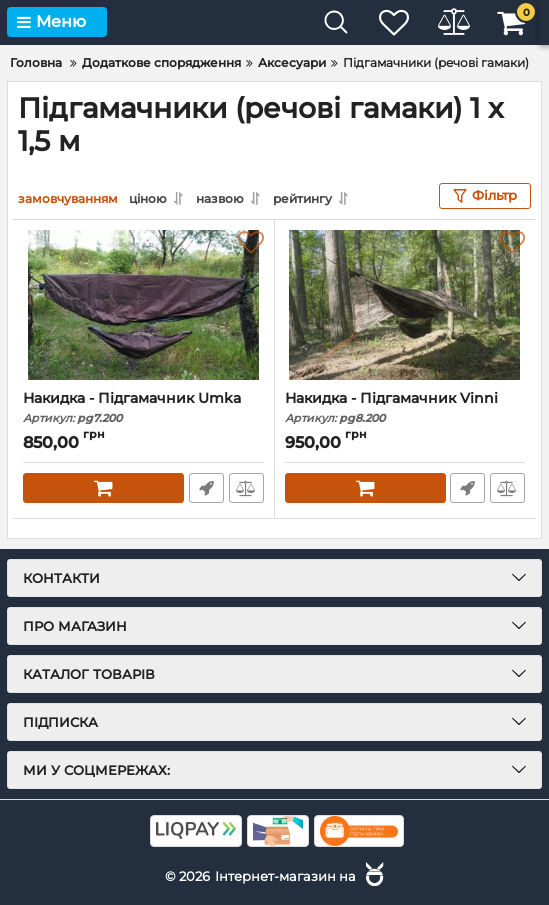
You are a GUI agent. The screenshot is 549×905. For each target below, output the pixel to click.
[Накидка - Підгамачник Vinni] (405, 305)
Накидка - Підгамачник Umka (143, 407)
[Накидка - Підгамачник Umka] (143, 305)
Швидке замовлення (206, 488)
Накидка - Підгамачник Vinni (405, 407)
